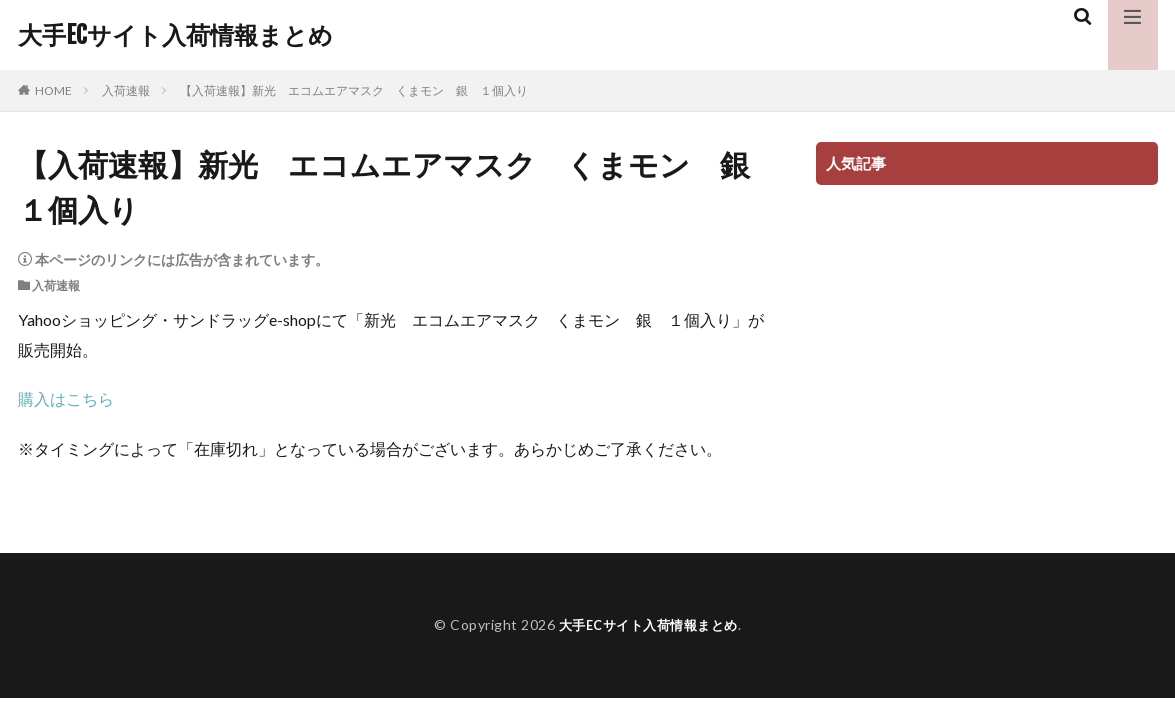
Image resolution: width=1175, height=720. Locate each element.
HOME (53, 90)
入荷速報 (126, 90)
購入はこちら (66, 398)
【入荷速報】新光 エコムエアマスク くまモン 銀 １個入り (354, 90)
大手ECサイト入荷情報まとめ (175, 35)
